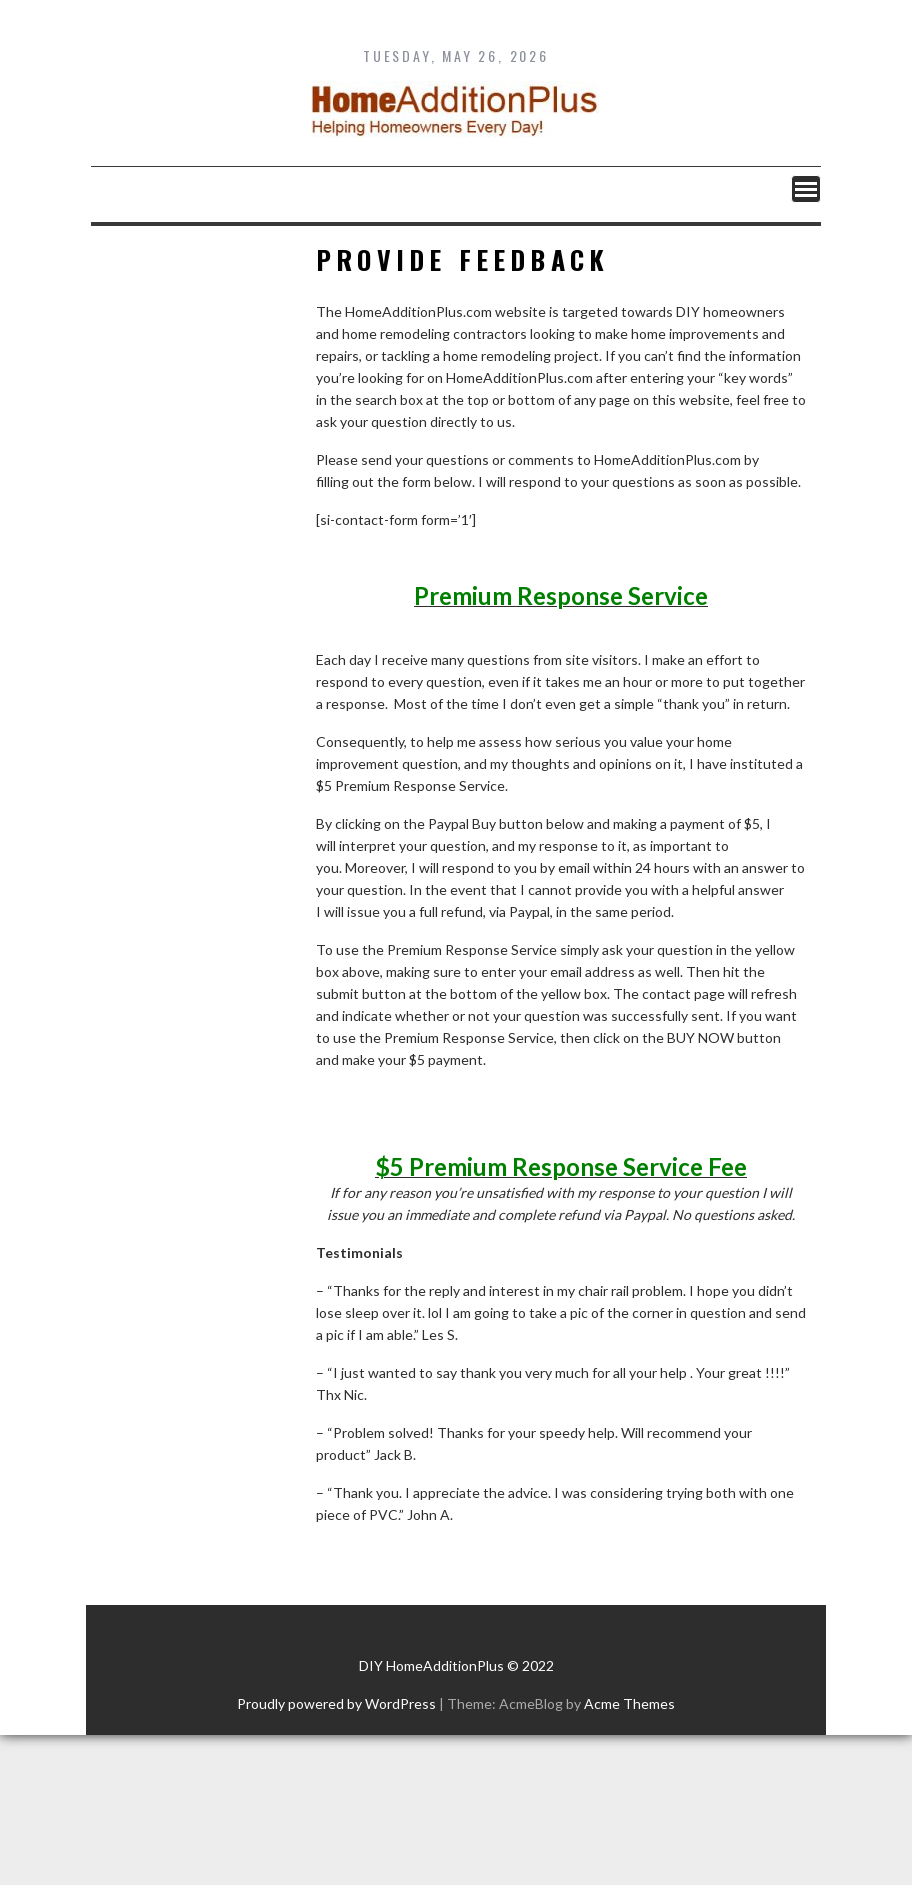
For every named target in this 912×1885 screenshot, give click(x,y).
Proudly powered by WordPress (336, 1703)
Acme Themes (629, 1703)
